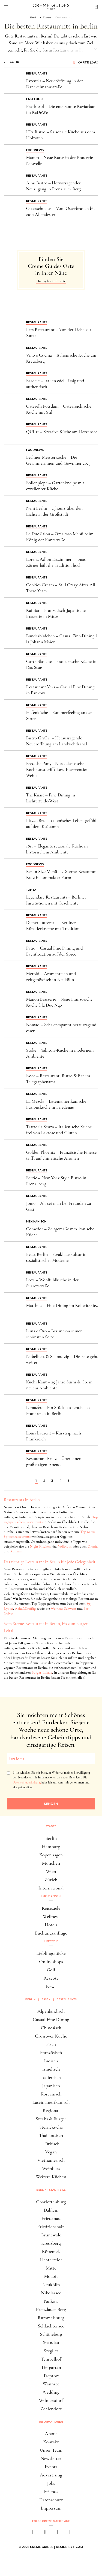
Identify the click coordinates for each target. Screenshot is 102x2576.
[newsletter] (68, 2533)
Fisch (51, 2044)
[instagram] (45, 2533)
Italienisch (51, 2077)
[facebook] (33, 2533)
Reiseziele (51, 1908)
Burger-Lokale (42, 1672)
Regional (51, 2110)
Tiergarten (51, 2367)
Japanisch (51, 2086)
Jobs (51, 2483)
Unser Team (51, 2450)
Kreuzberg (51, 2243)
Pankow (51, 2301)
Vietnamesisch (51, 2160)
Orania (92, 1546)
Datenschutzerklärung (27, 1782)
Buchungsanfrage (51, 1933)
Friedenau (51, 2218)
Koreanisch (50, 2094)
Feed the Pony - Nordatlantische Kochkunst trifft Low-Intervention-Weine (58, 769)
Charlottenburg (51, 2202)
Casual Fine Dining (51, 2019)
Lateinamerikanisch (51, 2102)
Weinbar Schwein (63, 1608)
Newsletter (51, 2458)
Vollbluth (65, 1546)
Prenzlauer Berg (51, 2309)
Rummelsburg (51, 2318)
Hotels (51, 1925)
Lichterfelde (51, 2260)
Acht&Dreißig (25, 1608)
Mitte (51, 2268)
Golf (51, 1970)
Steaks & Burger (51, 2119)
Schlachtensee (51, 2326)
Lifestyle (51, 1941)
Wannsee (51, 2384)
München (51, 1863)
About (51, 2433)
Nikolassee (51, 2293)
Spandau (51, 2342)
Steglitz (51, 2351)
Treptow (51, 2376)
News (51, 1986)
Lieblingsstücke (51, 1953)
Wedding (51, 2392)
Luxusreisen (51, 1896)
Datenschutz (51, 2500)
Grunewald (51, 2235)
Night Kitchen (40, 1546)
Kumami (16, 1551)
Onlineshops (51, 1961)
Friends (51, 2491)
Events (51, 2467)
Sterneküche (51, 2127)
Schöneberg (51, 2334)
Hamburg (51, 1846)
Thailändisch (51, 2135)
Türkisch (51, 2144)
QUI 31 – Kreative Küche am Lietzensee (61, 432)
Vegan (51, 2152)
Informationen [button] (51, 2421)
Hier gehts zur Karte (51, 281)
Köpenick (51, 2251)
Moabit (51, 2276)
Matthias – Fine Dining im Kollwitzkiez (62, 1305)
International (50, 1888)
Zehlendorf (51, 2409)
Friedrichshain (51, 2227)
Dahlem (51, 2210)
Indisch (51, 2061)
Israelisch (51, 2069)
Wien (51, 1871)
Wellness (51, 1916)
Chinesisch (51, 2028)
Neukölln (51, 2284)
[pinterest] (57, 2533)
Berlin (51, 1838)
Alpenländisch (51, 2011)
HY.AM (78, 2547)
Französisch (51, 2052)
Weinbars (51, 2168)
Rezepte (51, 1978)
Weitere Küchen (51, 2177)
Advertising (51, 2475)
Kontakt (51, 2442)
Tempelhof (51, 2359)
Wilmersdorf (51, 2400)
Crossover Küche (51, 2036)
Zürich (51, 1880)
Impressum (51, 2508)
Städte (51, 1826)
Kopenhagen (51, 1855)
